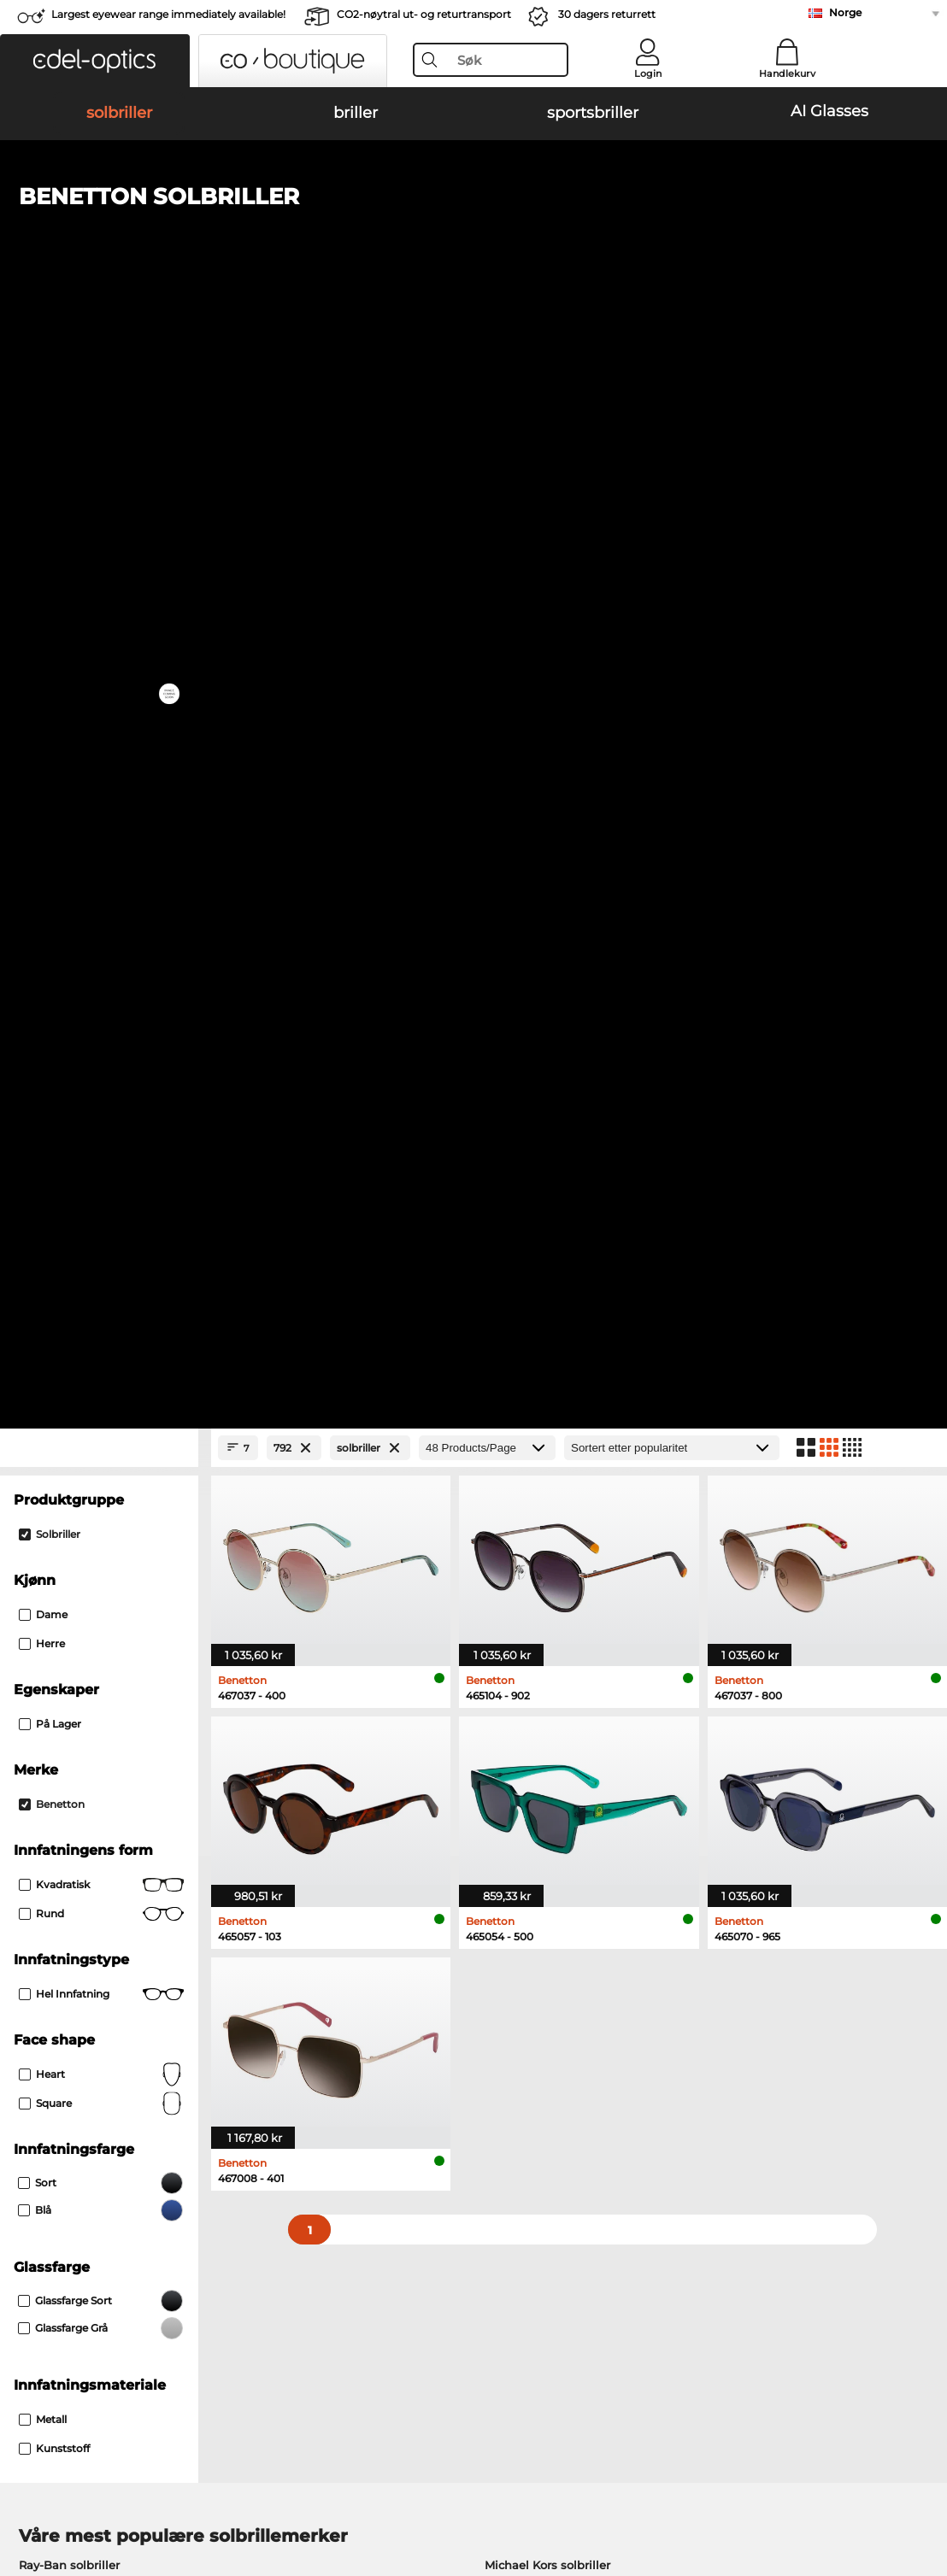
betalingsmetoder (371, 2149)
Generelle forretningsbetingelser (104, 2473)
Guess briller (513, 1650)
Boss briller (509, 1711)
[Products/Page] (487, 367)
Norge (845, 12)
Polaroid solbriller (535, 1504)
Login (648, 73)
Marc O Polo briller (71, 1691)
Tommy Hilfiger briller (539, 1732)
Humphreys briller (71, 1711)
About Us (40, 2122)
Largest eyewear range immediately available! (168, 14)
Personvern (237, 2473)
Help (641, 2122)
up (924, 2473)
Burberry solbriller (536, 1525)
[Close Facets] (99, 367)
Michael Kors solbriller (547, 1484)
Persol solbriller (63, 1525)
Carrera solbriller (65, 1545)
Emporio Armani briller (84, 1732)
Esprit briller (512, 1691)
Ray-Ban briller (61, 1650)
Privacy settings (56, 2149)
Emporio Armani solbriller (93, 1566)
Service (342, 2122)
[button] (95, 60)
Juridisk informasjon (70, 2494)
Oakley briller (57, 1670)
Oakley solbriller (65, 1504)
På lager (50, 643)
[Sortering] (672, 367)
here (451, 1931)
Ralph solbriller (528, 1566)
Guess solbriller (529, 1545)
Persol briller (513, 1670)
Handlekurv (787, 73)
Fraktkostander (362, 2170)
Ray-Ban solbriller (69, 1484)
